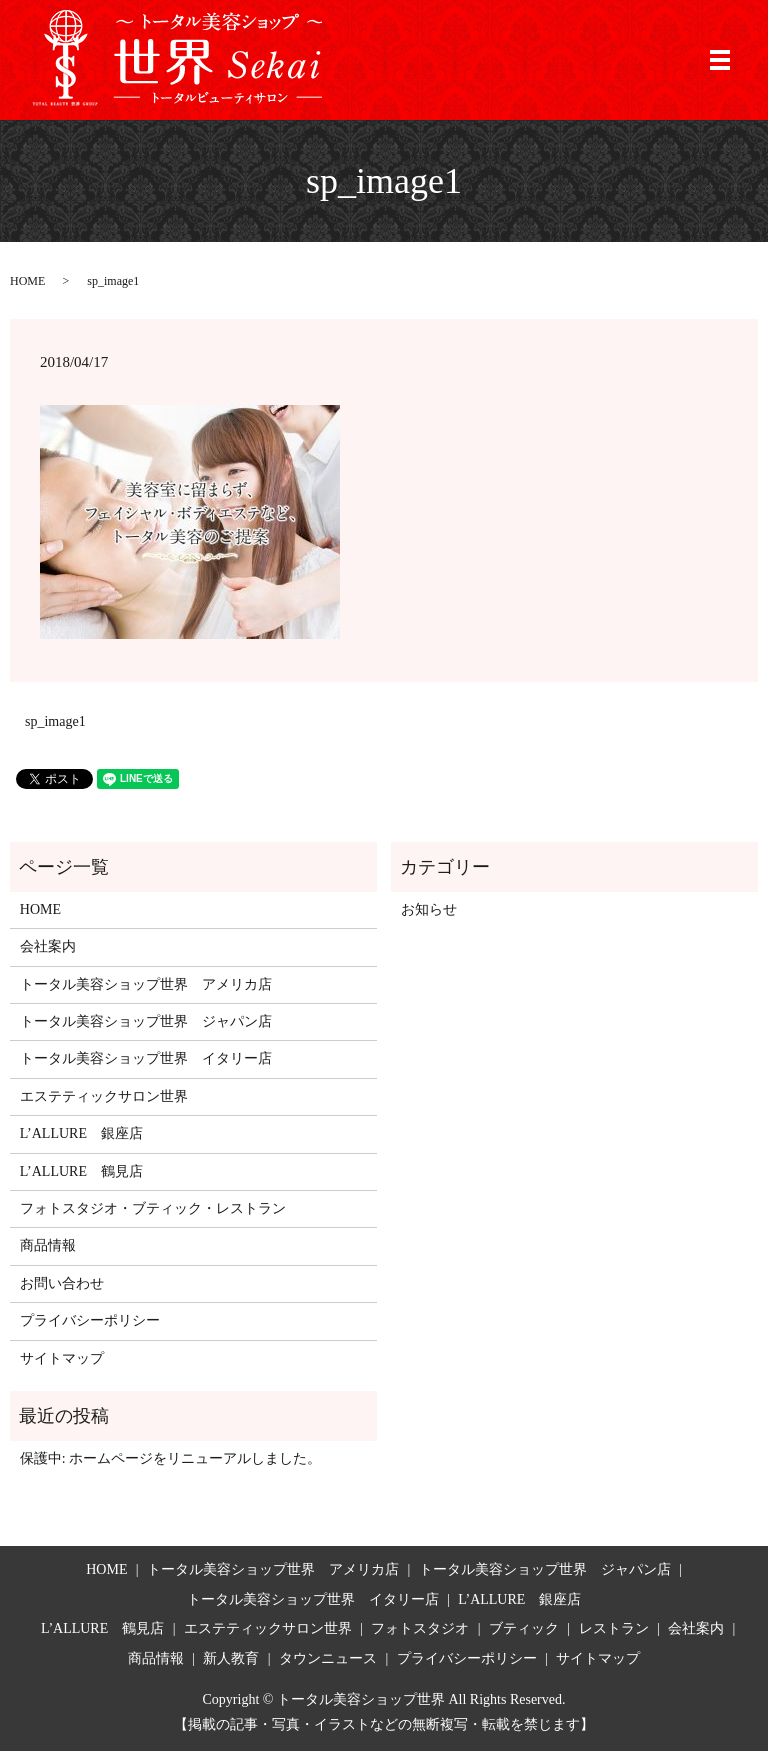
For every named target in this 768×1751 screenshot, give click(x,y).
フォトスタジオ (420, 1628)
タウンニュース (328, 1658)
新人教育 (231, 1658)
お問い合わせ (62, 1283)
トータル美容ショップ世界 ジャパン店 (146, 1021)
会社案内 (48, 946)
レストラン (614, 1628)
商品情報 (48, 1245)
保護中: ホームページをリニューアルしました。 (170, 1458)
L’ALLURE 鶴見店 (81, 1171)
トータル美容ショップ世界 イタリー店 (146, 1058)
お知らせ (429, 909)
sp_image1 (55, 721)
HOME (27, 281)
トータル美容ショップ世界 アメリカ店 (146, 984)
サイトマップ (62, 1358)
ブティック (524, 1628)
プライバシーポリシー (90, 1320)
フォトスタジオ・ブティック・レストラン (153, 1208)
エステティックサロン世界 (104, 1096)
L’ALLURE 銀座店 (81, 1133)
